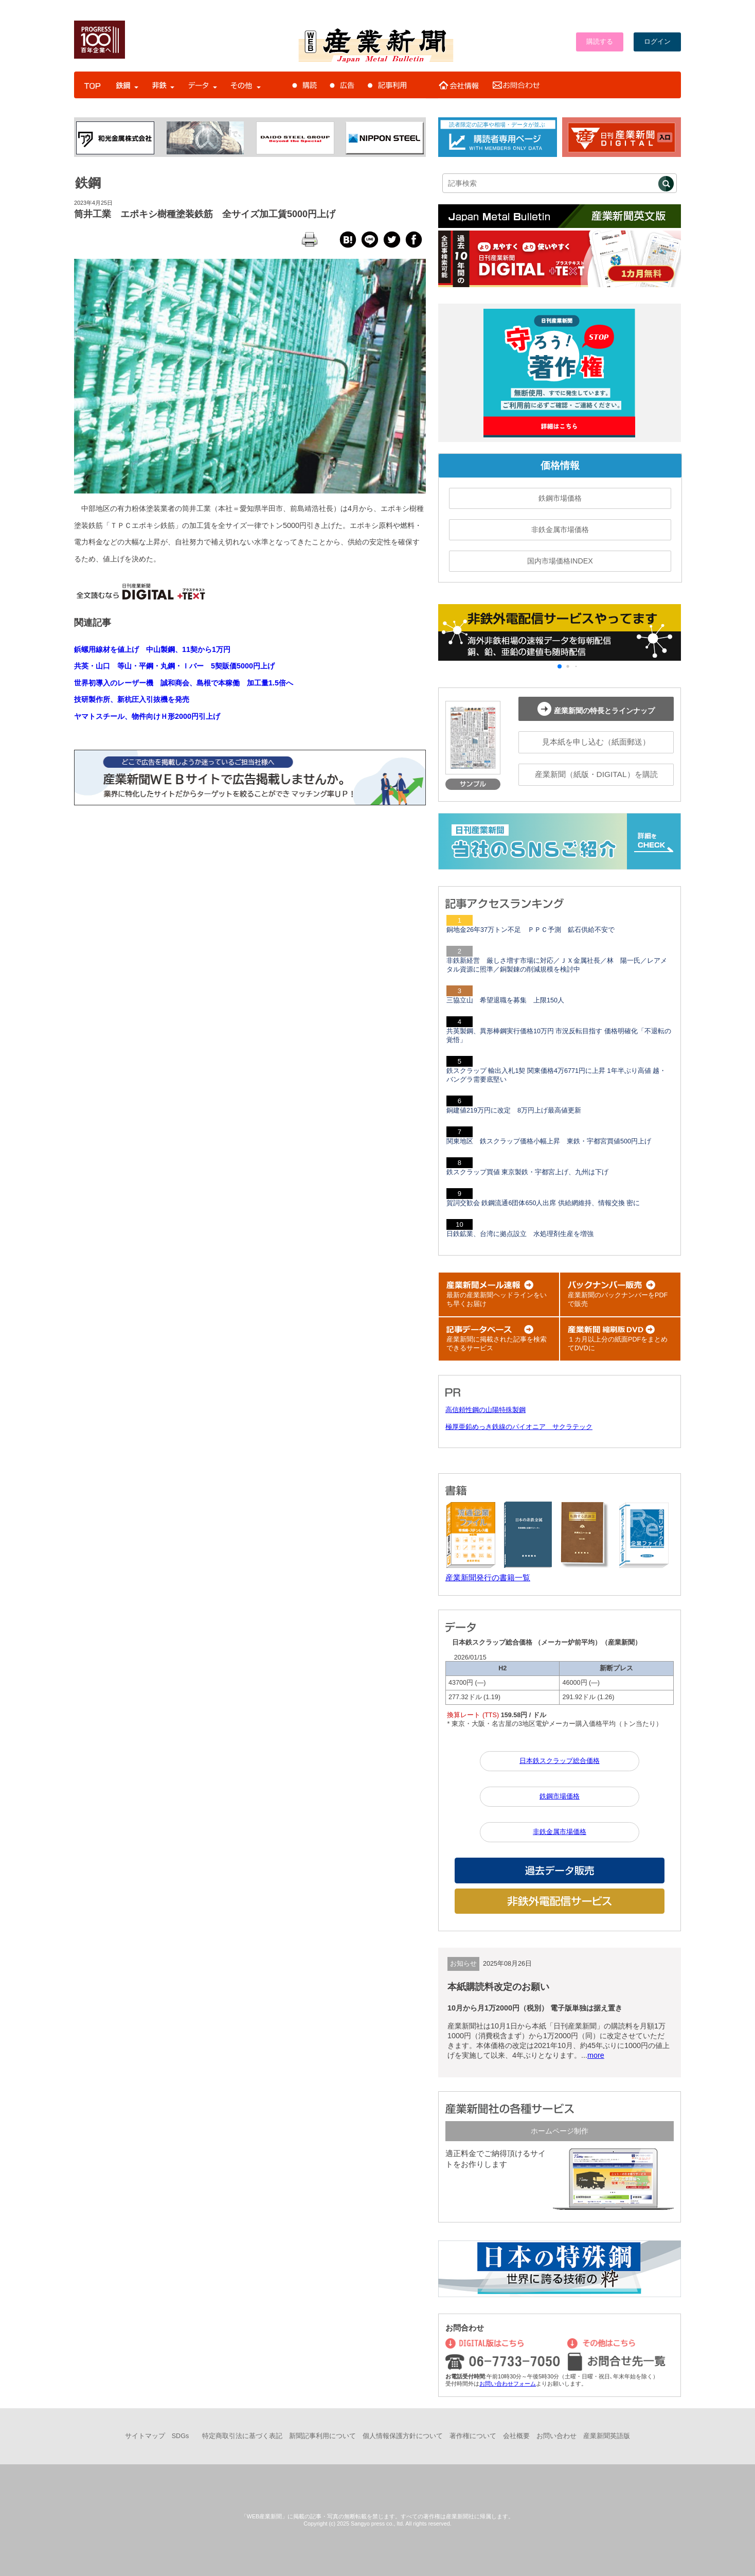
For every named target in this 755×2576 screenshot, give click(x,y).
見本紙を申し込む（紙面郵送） (596, 741)
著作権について (473, 2436)
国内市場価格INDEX (560, 561)
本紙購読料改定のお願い (498, 1987)
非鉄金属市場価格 (560, 529)
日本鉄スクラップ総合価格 (559, 1761)
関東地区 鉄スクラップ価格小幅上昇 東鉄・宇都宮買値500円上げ (548, 1141)
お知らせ (463, 1963)
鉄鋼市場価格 (560, 498)
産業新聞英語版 (606, 2436)
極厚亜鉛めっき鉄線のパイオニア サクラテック (518, 1427)
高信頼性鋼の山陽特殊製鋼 (485, 1410)
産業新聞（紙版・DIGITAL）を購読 (596, 774)
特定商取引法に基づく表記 (242, 2436)
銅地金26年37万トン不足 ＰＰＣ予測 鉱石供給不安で (530, 929)
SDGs (180, 2436)
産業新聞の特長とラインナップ (596, 709)
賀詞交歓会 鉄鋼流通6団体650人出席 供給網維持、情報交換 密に (543, 1203)
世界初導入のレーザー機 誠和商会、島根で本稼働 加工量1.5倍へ (183, 683)
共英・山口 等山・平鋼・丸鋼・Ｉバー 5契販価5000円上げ (174, 666)
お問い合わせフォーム (507, 2383)
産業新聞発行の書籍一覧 (487, 1577)
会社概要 (516, 2436)
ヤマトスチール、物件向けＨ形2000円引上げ (147, 716)
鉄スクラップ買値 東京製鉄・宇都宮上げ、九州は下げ (527, 1172)
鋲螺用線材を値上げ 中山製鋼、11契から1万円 (152, 649)
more (595, 2055)
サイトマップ (145, 2436)
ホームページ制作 (559, 2131)
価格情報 (560, 465)
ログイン (657, 41)
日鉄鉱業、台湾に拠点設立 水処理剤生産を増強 (520, 1234)
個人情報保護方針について (403, 2436)
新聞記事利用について (322, 2436)
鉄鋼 (88, 182)
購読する (599, 41)
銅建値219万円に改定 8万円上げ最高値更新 (513, 1110)
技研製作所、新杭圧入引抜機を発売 (131, 699)
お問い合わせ (556, 2436)
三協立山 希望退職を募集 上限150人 (505, 1000)
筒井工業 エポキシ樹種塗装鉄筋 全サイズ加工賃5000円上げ (204, 214)
